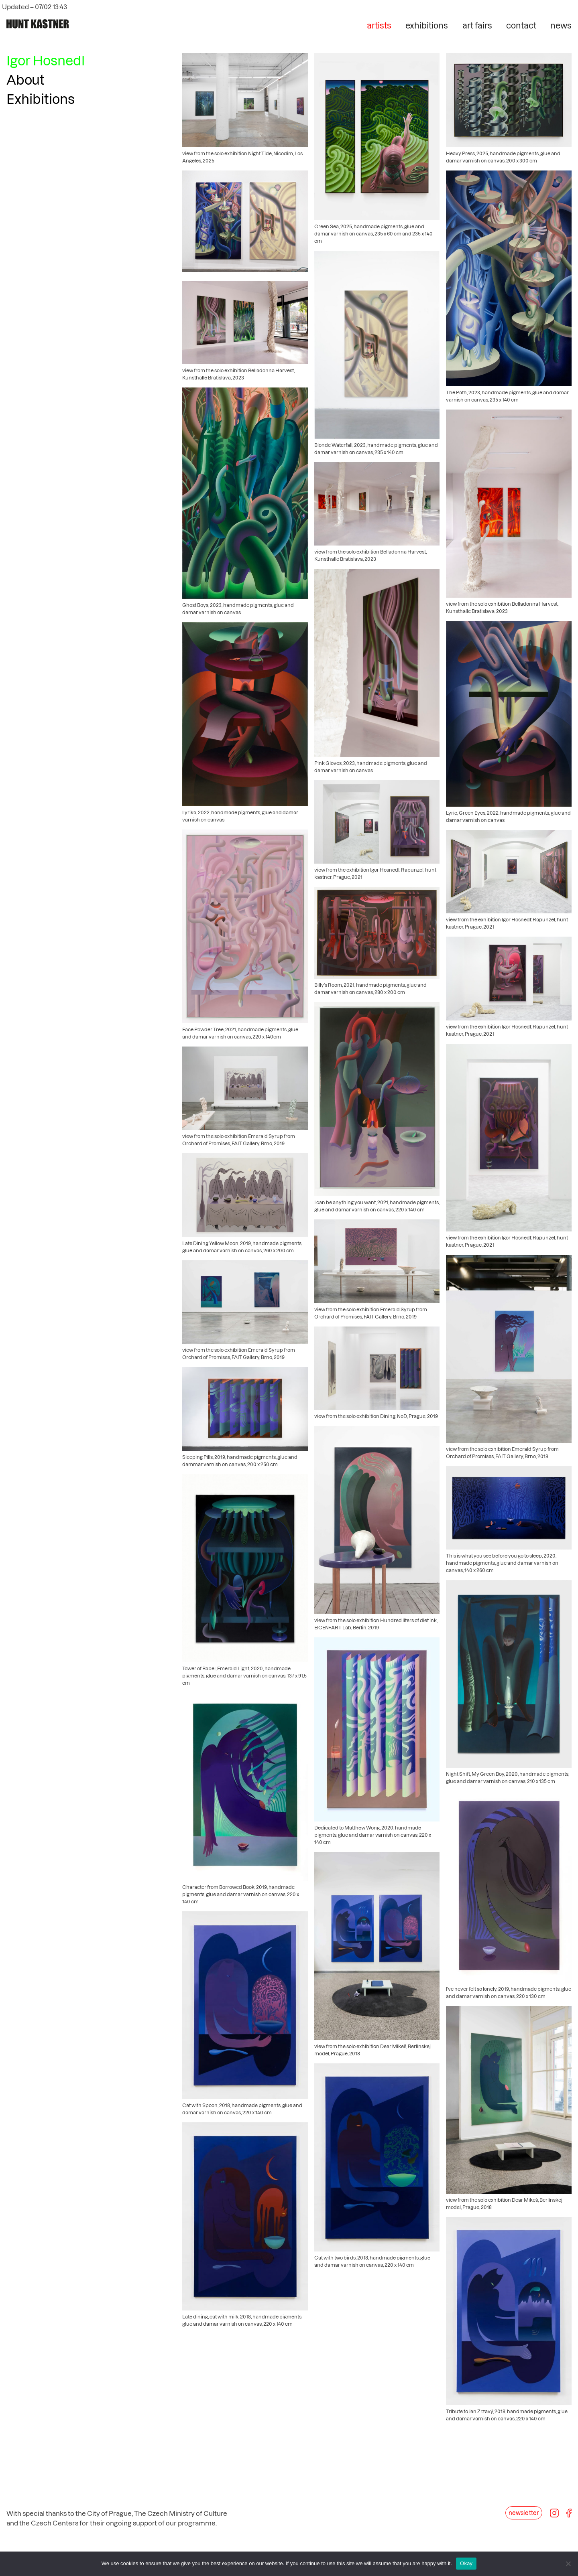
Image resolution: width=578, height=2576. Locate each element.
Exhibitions (40, 98)
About (25, 79)
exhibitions (426, 25)
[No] (568, 2564)
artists (379, 25)
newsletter (524, 2512)
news (561, 25)
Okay (466, 2563)
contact (521, 25)
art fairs (477, 25)
